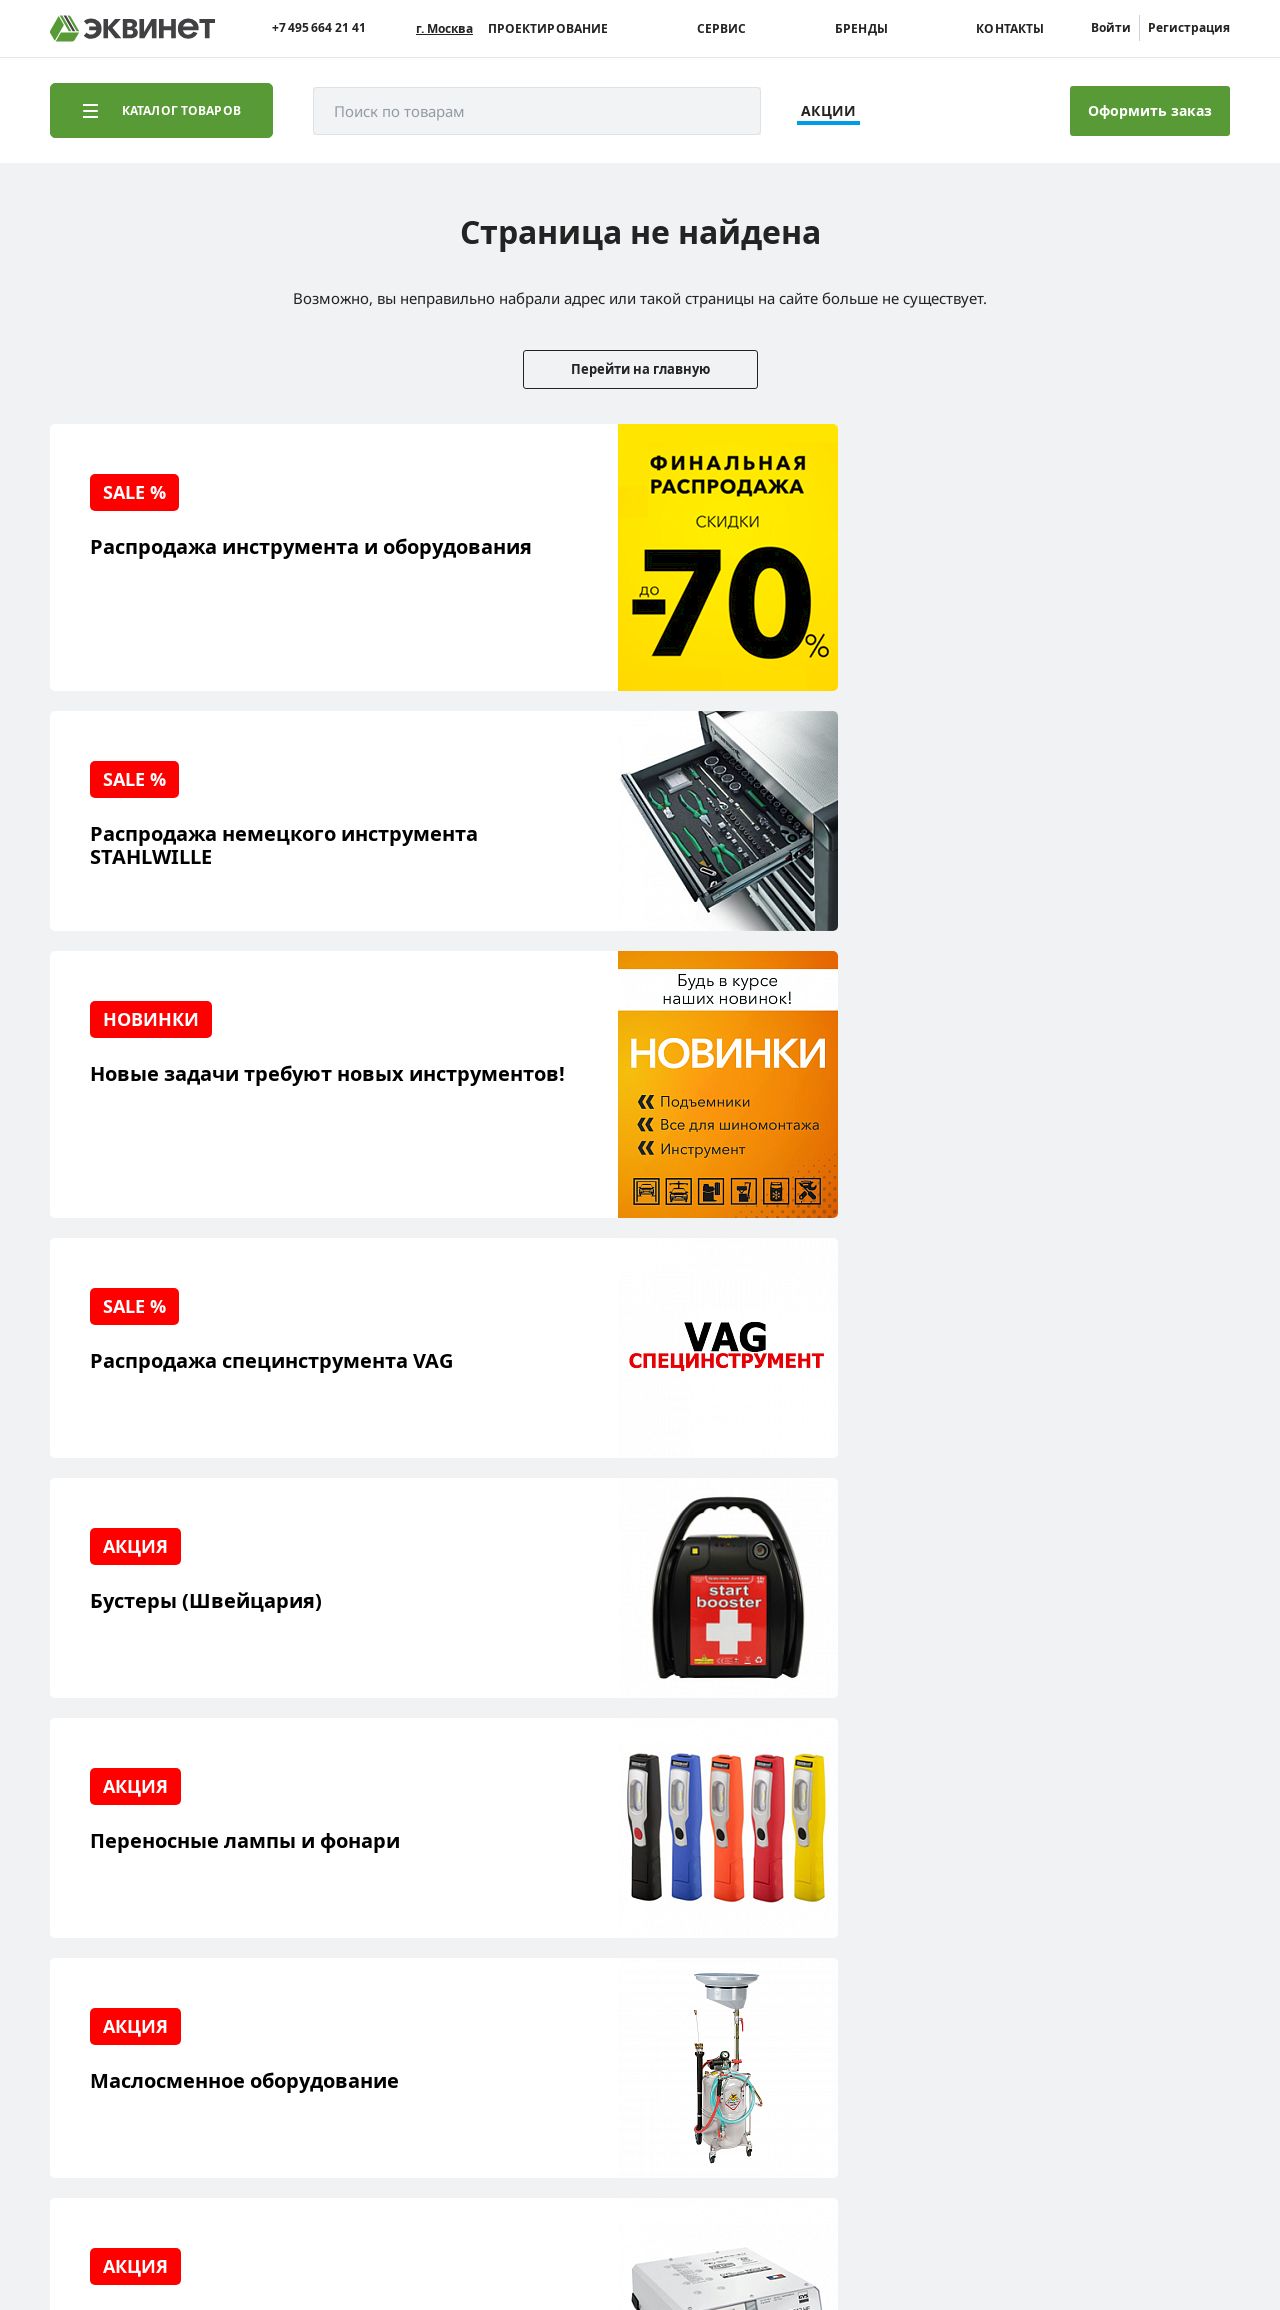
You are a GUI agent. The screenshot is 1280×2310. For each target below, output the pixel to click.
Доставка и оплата (143, 2025)
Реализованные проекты (134, 1860)
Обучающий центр (145, 1963)
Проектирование (548, 29)
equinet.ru (505, 2117)
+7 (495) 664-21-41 (1144, 1878)
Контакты (1010, 29)
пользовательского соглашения (553, 2234)
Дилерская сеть (297, 1942)
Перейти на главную (640, 369)
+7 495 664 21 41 (319, 28)
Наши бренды (129, 1994)
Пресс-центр (287, 1880)
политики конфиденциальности (337, 2234)
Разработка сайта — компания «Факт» (1096, 2125)
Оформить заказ (1150, 110)
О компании (285, 1849)
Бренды (861, 29)
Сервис (722, 29)
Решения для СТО (142, 1901)
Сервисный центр (142, 1932)
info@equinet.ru (1150, 1853)
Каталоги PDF (289, 1911)
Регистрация (1189, 27)
